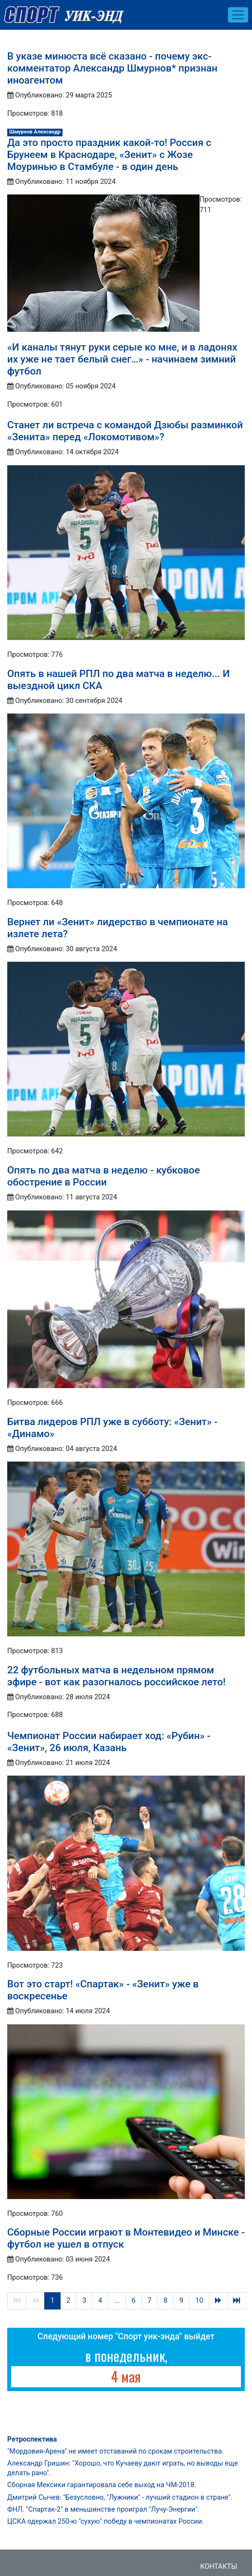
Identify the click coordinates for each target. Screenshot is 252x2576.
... (116, 2301)
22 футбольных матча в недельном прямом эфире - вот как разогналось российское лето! (116, 1676)
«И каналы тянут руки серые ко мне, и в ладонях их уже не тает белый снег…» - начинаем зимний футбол (122, 359)
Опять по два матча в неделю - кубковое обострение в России (103, 1176)
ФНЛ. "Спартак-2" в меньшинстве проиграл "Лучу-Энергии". (103, 2509)
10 (199, 2301)
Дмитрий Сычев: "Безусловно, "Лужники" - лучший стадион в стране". (119, 2497)
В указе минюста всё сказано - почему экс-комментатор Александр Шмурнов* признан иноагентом (112, 68)
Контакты (218, 2567)
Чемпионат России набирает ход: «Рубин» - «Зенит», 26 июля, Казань (109, 1742)
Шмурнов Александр (35, 132)
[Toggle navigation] (238, 15)
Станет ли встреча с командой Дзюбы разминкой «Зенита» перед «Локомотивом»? (125, 431)
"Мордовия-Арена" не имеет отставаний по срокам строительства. (115, 2451)
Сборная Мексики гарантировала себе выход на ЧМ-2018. (101, 2485)
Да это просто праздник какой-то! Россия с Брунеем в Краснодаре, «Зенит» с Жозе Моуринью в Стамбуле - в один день (109, 154)
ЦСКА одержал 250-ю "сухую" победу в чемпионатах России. (105, 2521)
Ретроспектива (32, 2439)
